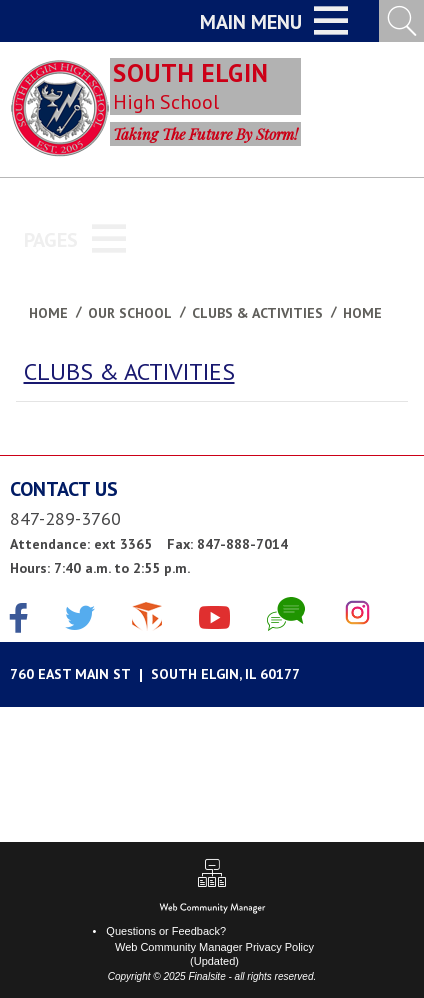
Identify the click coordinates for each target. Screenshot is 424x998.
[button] (274, 21)
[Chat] (286, 614)
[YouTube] (214, 614)
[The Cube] (147, 614)
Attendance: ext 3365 (81, 544)
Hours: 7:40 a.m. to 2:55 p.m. (100, 568)
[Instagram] (357, 614)
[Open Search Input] (401, 21)
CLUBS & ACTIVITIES (129, 371)
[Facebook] (19, 620)
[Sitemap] (212, 875)
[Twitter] (80, 620)
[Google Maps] (212, 674)
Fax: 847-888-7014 (227, 544)
